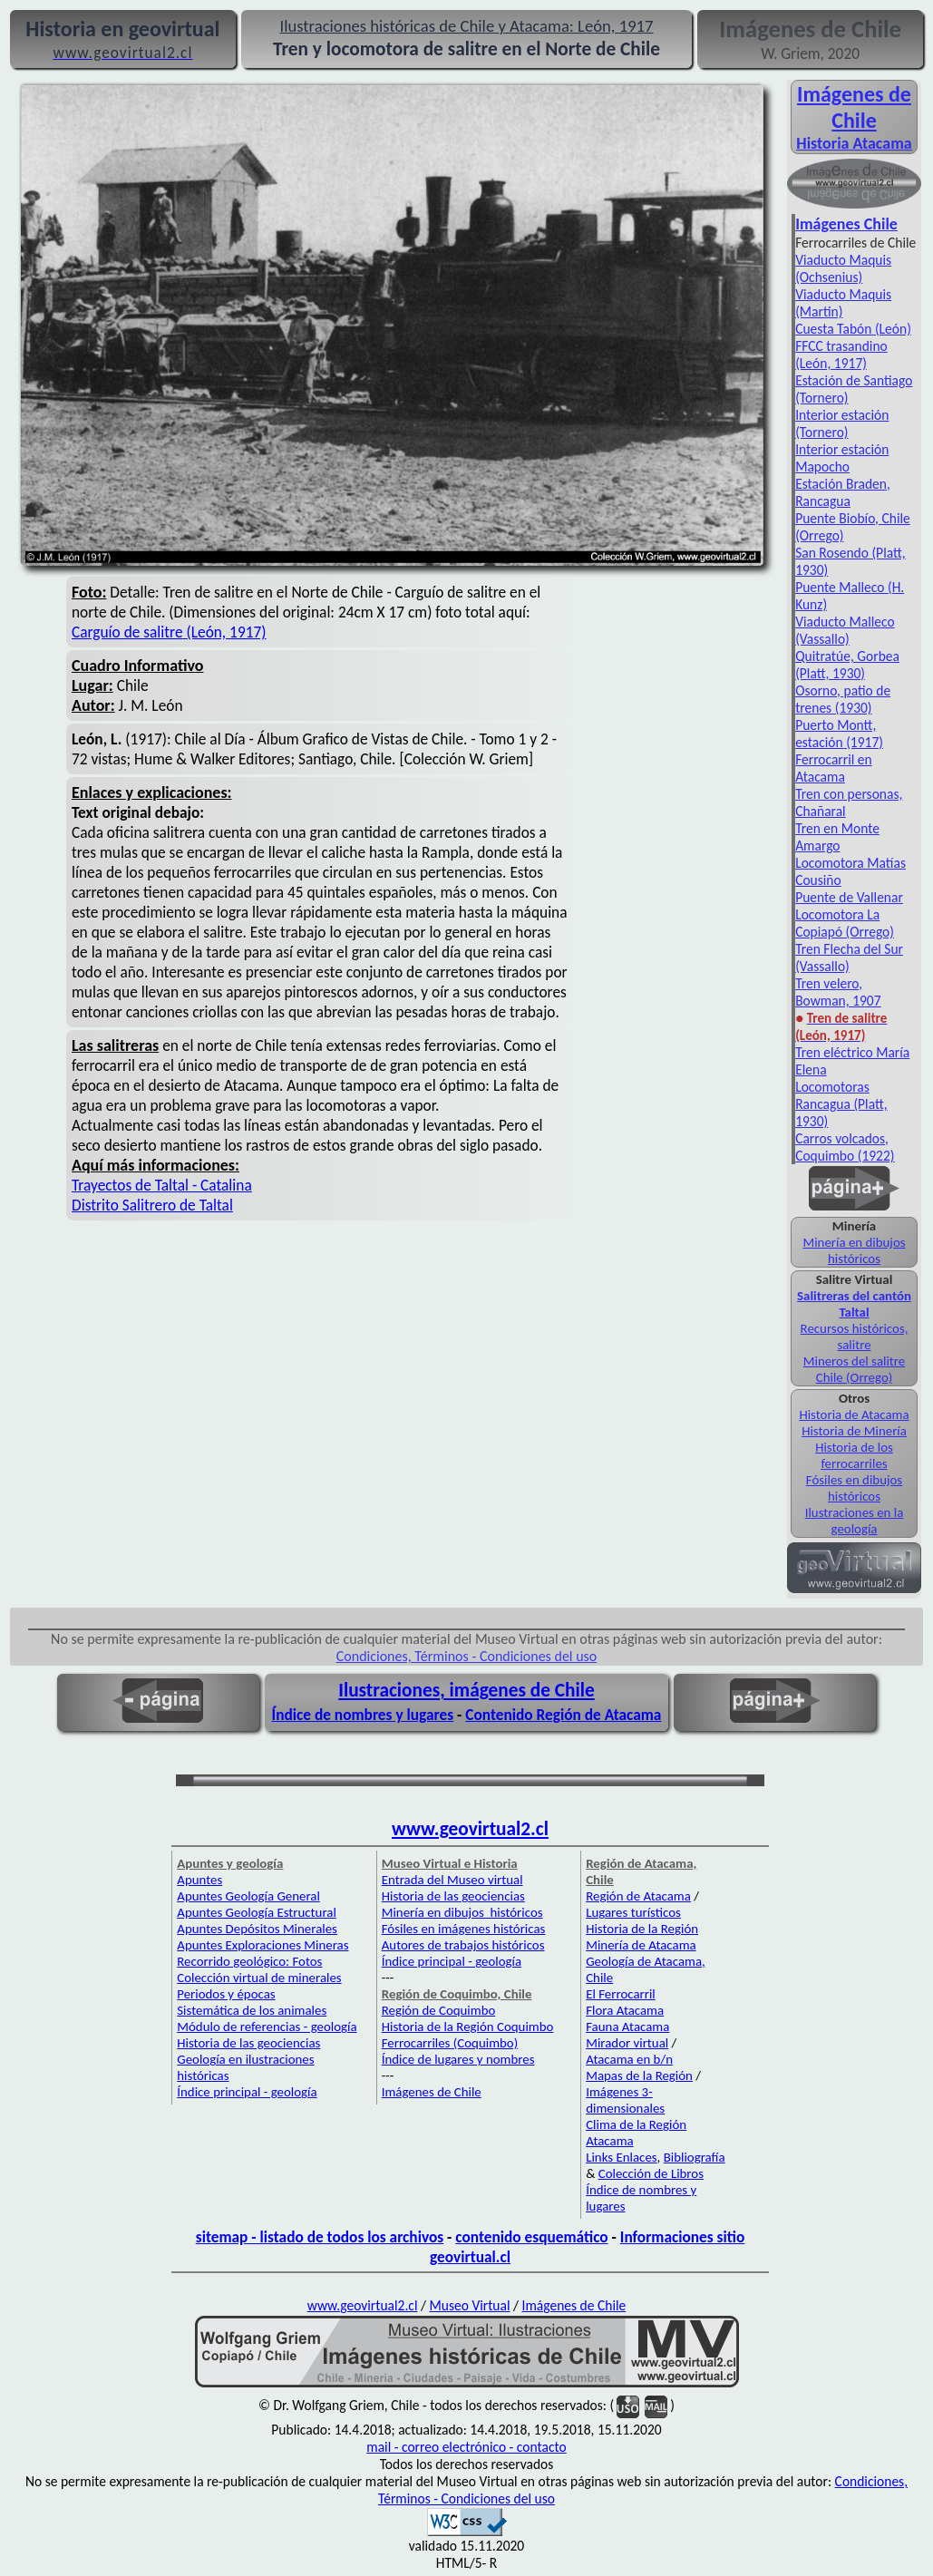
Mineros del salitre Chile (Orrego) (854, 1369)
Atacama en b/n (629, 2059)
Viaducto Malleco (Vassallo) (845, 630)
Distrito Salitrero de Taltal (152, 1205)
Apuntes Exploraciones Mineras (262, 1945)
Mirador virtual (627, 2043)
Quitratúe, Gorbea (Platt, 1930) (847, 664)
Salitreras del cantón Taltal (854, 1304)
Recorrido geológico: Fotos (249, 1961)
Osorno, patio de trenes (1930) (842, 699)
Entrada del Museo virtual (452, 1879)
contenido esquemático (531, 2237)
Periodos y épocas (226, 1994)
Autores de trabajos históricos (463, 1945)
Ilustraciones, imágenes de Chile (466, 1690)
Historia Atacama (853, 143)
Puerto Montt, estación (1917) (839, 733)
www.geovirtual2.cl (470, 1829)
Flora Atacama (625, 2010)
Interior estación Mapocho (842, 458)
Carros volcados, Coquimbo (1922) (844, 1147)
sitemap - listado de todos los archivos (319, 2237)
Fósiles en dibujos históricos (854, 1488)
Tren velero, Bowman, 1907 (837, 992)
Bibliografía (694, 2157)
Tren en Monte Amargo (837, 837)
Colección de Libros (651, 2173)
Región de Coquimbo (439, 2010)
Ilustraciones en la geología (854, 1520)
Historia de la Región (642, 1928)
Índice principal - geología (246, 2092)
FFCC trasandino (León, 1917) (841, 354)
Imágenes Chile (846, 224)
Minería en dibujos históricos (853, 1250)
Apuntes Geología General (248, 1896)
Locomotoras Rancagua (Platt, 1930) (841, 1104)
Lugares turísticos (633, 1912)
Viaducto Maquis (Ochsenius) (843, 268)
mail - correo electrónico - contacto (466, 2446)
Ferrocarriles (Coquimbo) (450, 2043)
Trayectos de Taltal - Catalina (162, 1185)
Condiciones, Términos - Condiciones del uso (467, 1656)
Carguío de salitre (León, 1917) (169, 632)
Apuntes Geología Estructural (256, 1912)
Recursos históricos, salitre (855, 1336)
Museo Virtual (469, 2305)
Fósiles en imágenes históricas (464, 1928)
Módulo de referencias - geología (266, 2026)
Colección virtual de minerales (259, 1977)
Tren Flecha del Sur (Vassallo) (849, 957)
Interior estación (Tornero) (842, 423)
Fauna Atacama (627, 2026)
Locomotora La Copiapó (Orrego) (844, 923)
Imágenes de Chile (854, 107)
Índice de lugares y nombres (458, 2059)
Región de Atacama (638, 1896)
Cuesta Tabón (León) (853, 328)
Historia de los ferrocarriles (854, 1455)
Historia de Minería (854, 1431)
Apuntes (199, 1879)
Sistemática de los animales (251, 2010)
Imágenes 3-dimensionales (625, 2100)
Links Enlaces (621, 2157)
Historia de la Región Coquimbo (468, 2026)
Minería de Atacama (640, 1945)
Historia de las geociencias (248, 2043)
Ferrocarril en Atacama (833, 768)
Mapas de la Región (639, 2075)
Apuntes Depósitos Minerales (257, 1928)
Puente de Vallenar (849, 897)
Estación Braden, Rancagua (842, 492)
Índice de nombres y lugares (363, 1715)
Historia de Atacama (854, 1414)
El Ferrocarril (621, 1994)
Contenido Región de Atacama (563, 1715)
